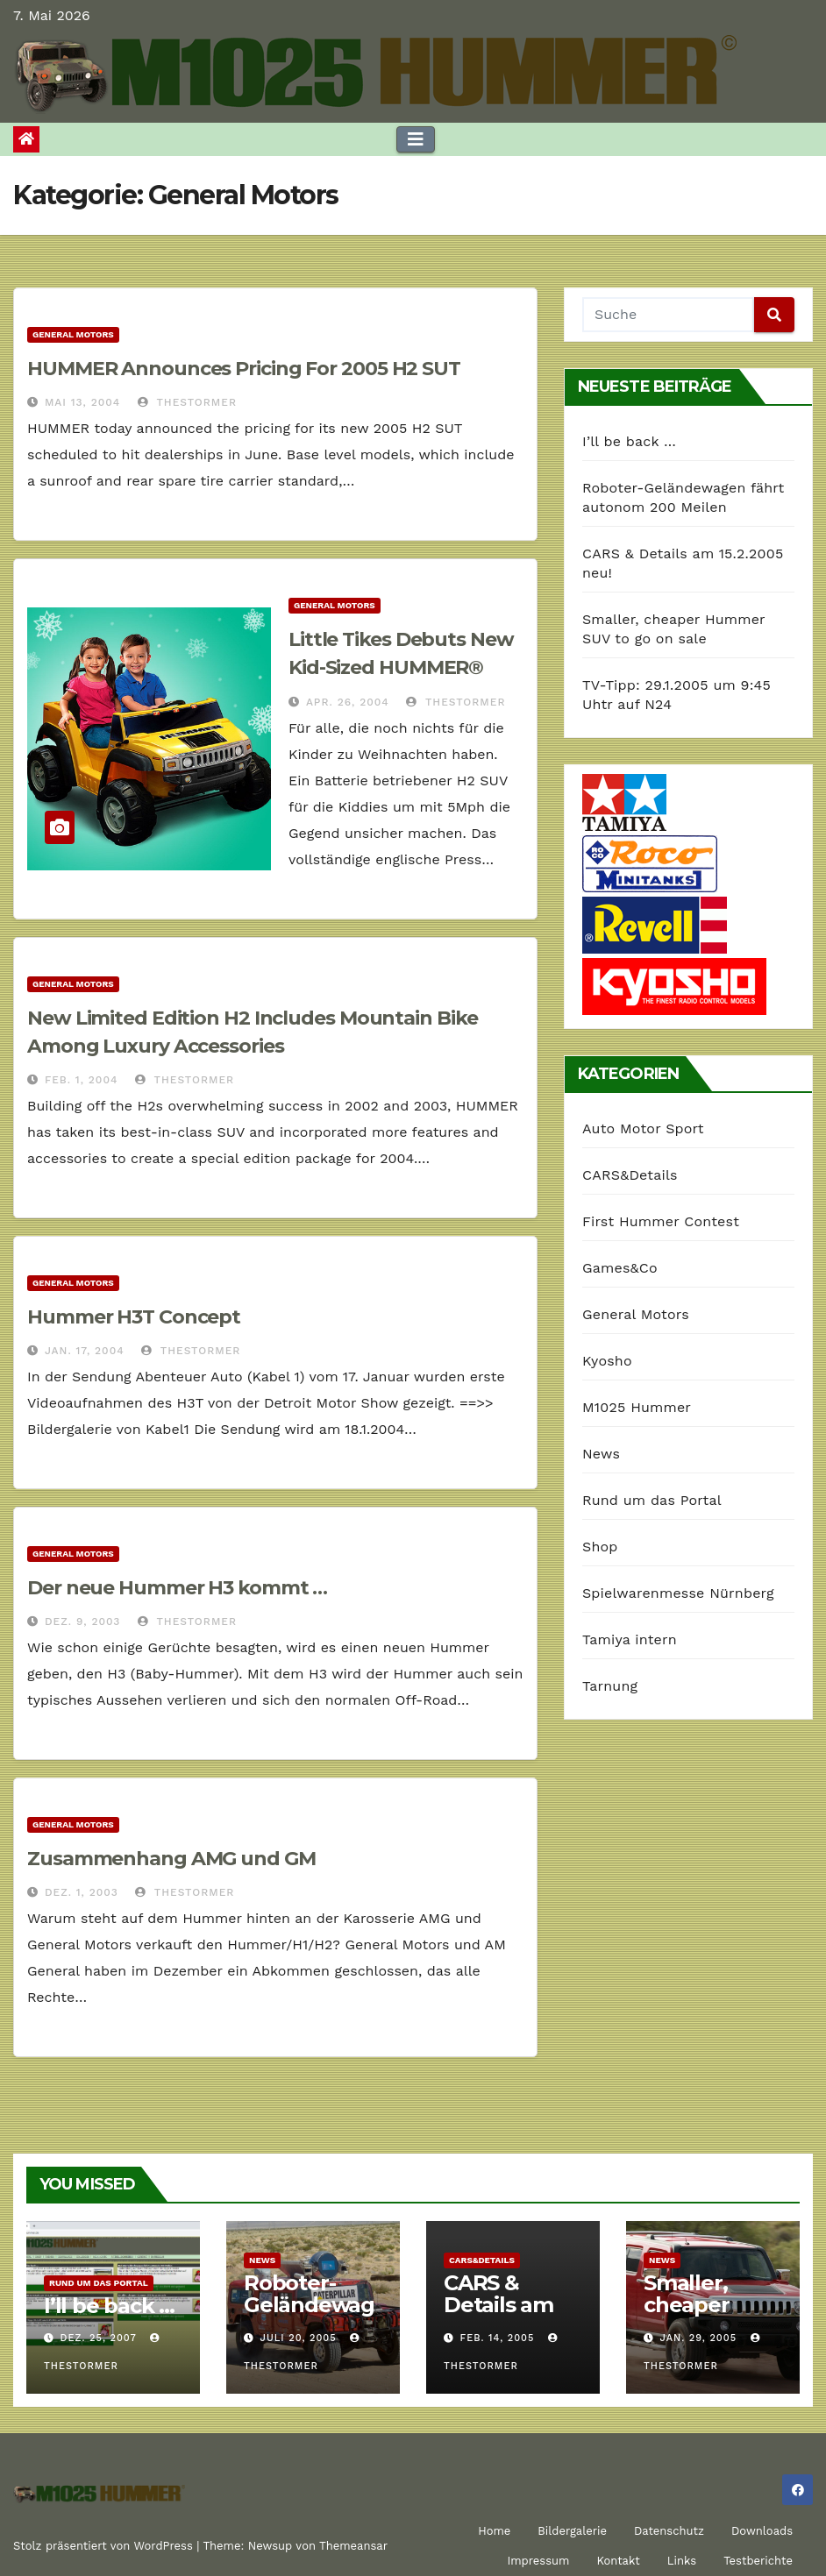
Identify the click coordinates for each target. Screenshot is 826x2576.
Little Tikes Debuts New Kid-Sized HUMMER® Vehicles (401, 667)
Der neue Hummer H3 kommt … (177, 1588)
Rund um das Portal (652, 1500)
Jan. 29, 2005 (698, 2338)
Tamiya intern (629, 1639)
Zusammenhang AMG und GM (171, 1858)
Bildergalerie (572, 2530)
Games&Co (620, 1268)
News (601, 1453)
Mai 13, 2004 (82, 402)
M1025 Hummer (636, 1407)
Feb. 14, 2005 (497, 2338)
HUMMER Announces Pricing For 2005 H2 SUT (243, 368)
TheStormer (187, 402)
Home (494, 2530)
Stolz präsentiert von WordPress (104, 2545)
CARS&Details (630, 1175)
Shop (600, 1546)
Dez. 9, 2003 (82, 1621)
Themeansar (353, 2545)
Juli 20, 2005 (298, 2338)
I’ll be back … (629, 441)
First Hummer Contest (660, 1221)
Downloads (762, 2530)
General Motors (73, 334)
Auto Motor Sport (643, 1128)
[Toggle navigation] (415, 139)
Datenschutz (669, 2530)
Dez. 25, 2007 (99, 2338)
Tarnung (609, 1686)
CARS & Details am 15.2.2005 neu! (498, 2315)
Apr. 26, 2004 (347, 702)
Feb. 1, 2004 (81, 1080)
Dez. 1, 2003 (81, 1892)
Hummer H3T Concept (133, 1317)
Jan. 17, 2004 (85, 1351)
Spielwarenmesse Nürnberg (678, 1593)
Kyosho (607, 1360)
